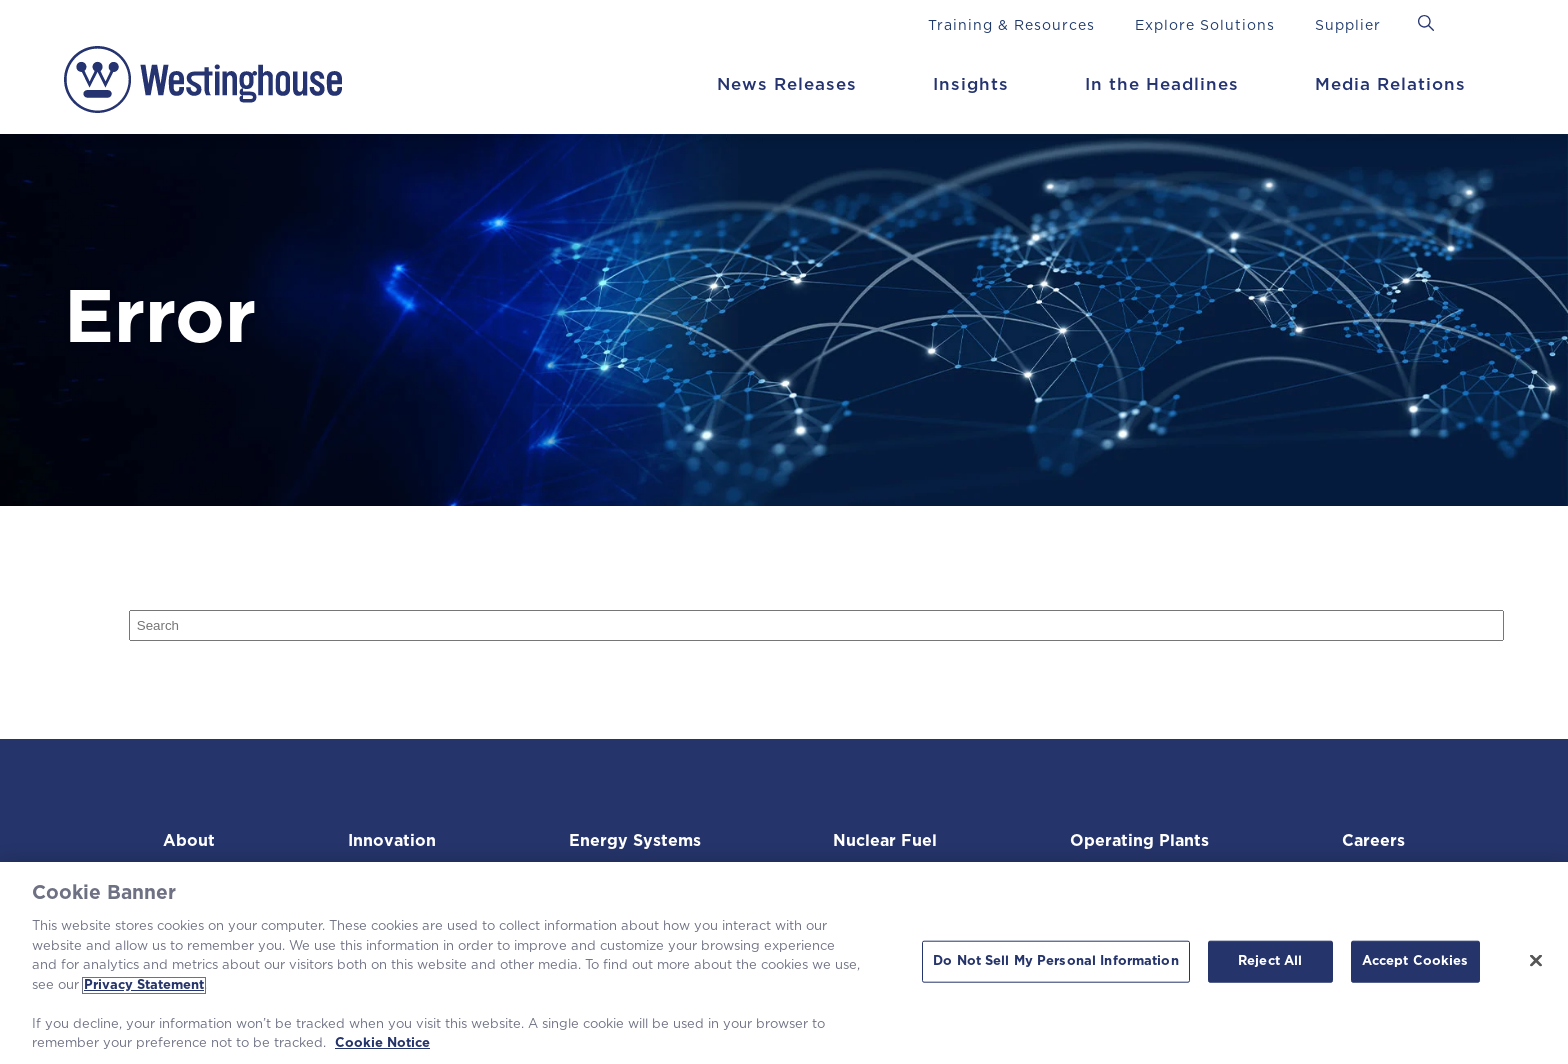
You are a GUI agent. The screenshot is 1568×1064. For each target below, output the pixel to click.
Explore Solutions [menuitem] (1205, 26)
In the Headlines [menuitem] (1162, 84)
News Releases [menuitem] (787, 84)
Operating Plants (1136, 841)
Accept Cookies (1415, 961)
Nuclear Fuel (882, 841)
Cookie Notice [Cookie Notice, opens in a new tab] (382, 1043)
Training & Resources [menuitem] (1011, 26)
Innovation (389, 841)
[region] (784, 963)
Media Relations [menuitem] (1390, 84)
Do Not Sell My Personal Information (1056, 961)
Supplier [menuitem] (1348, 26)
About (191, 841)
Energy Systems (631, 841)
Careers (1369, 841)
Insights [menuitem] (971, 84)
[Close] (1536, 961)
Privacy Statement (144, 985)
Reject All (1270, 961)
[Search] (816, 625)
